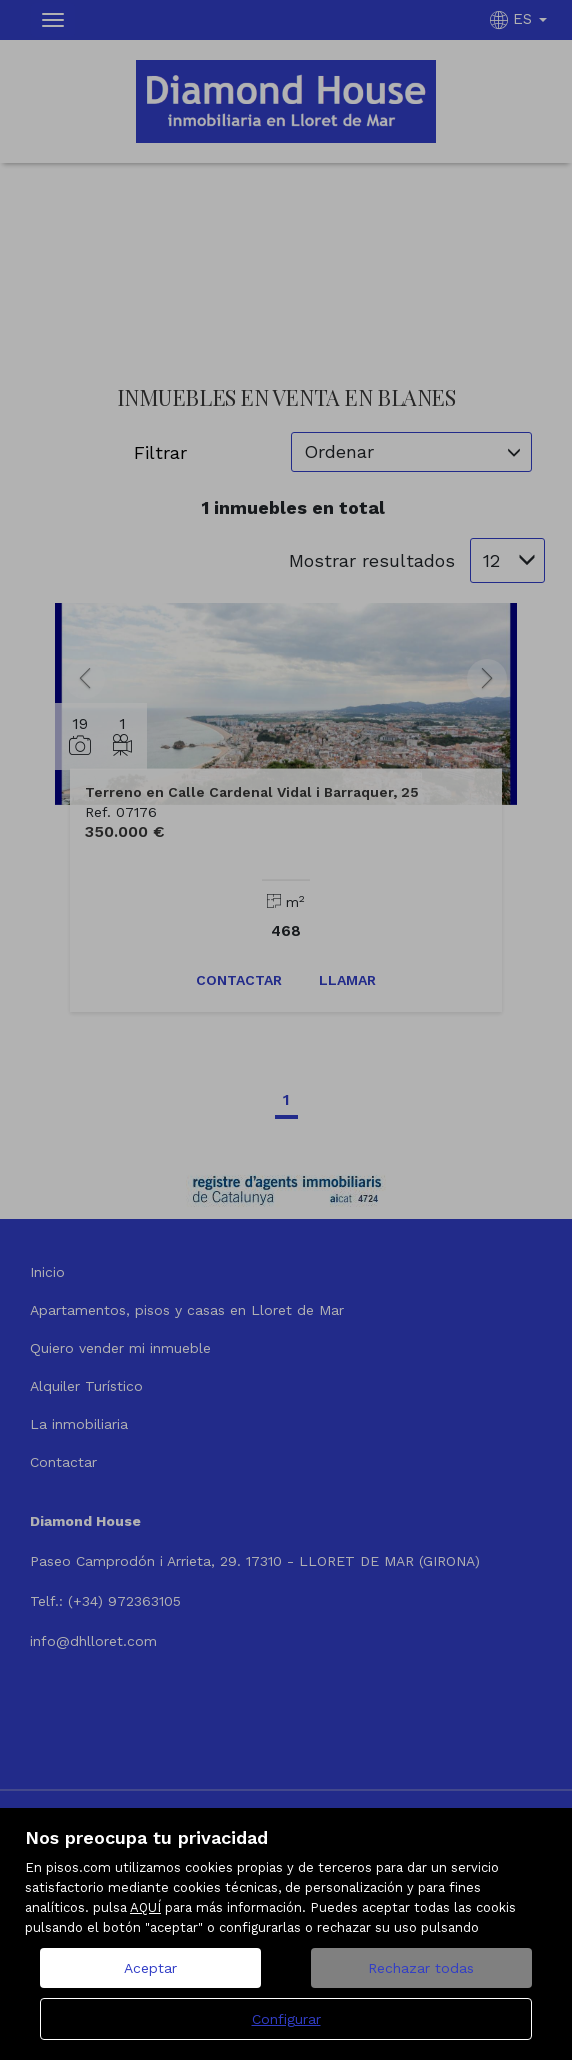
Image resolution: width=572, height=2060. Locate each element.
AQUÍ (145, 1907)
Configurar (286, 2019)
